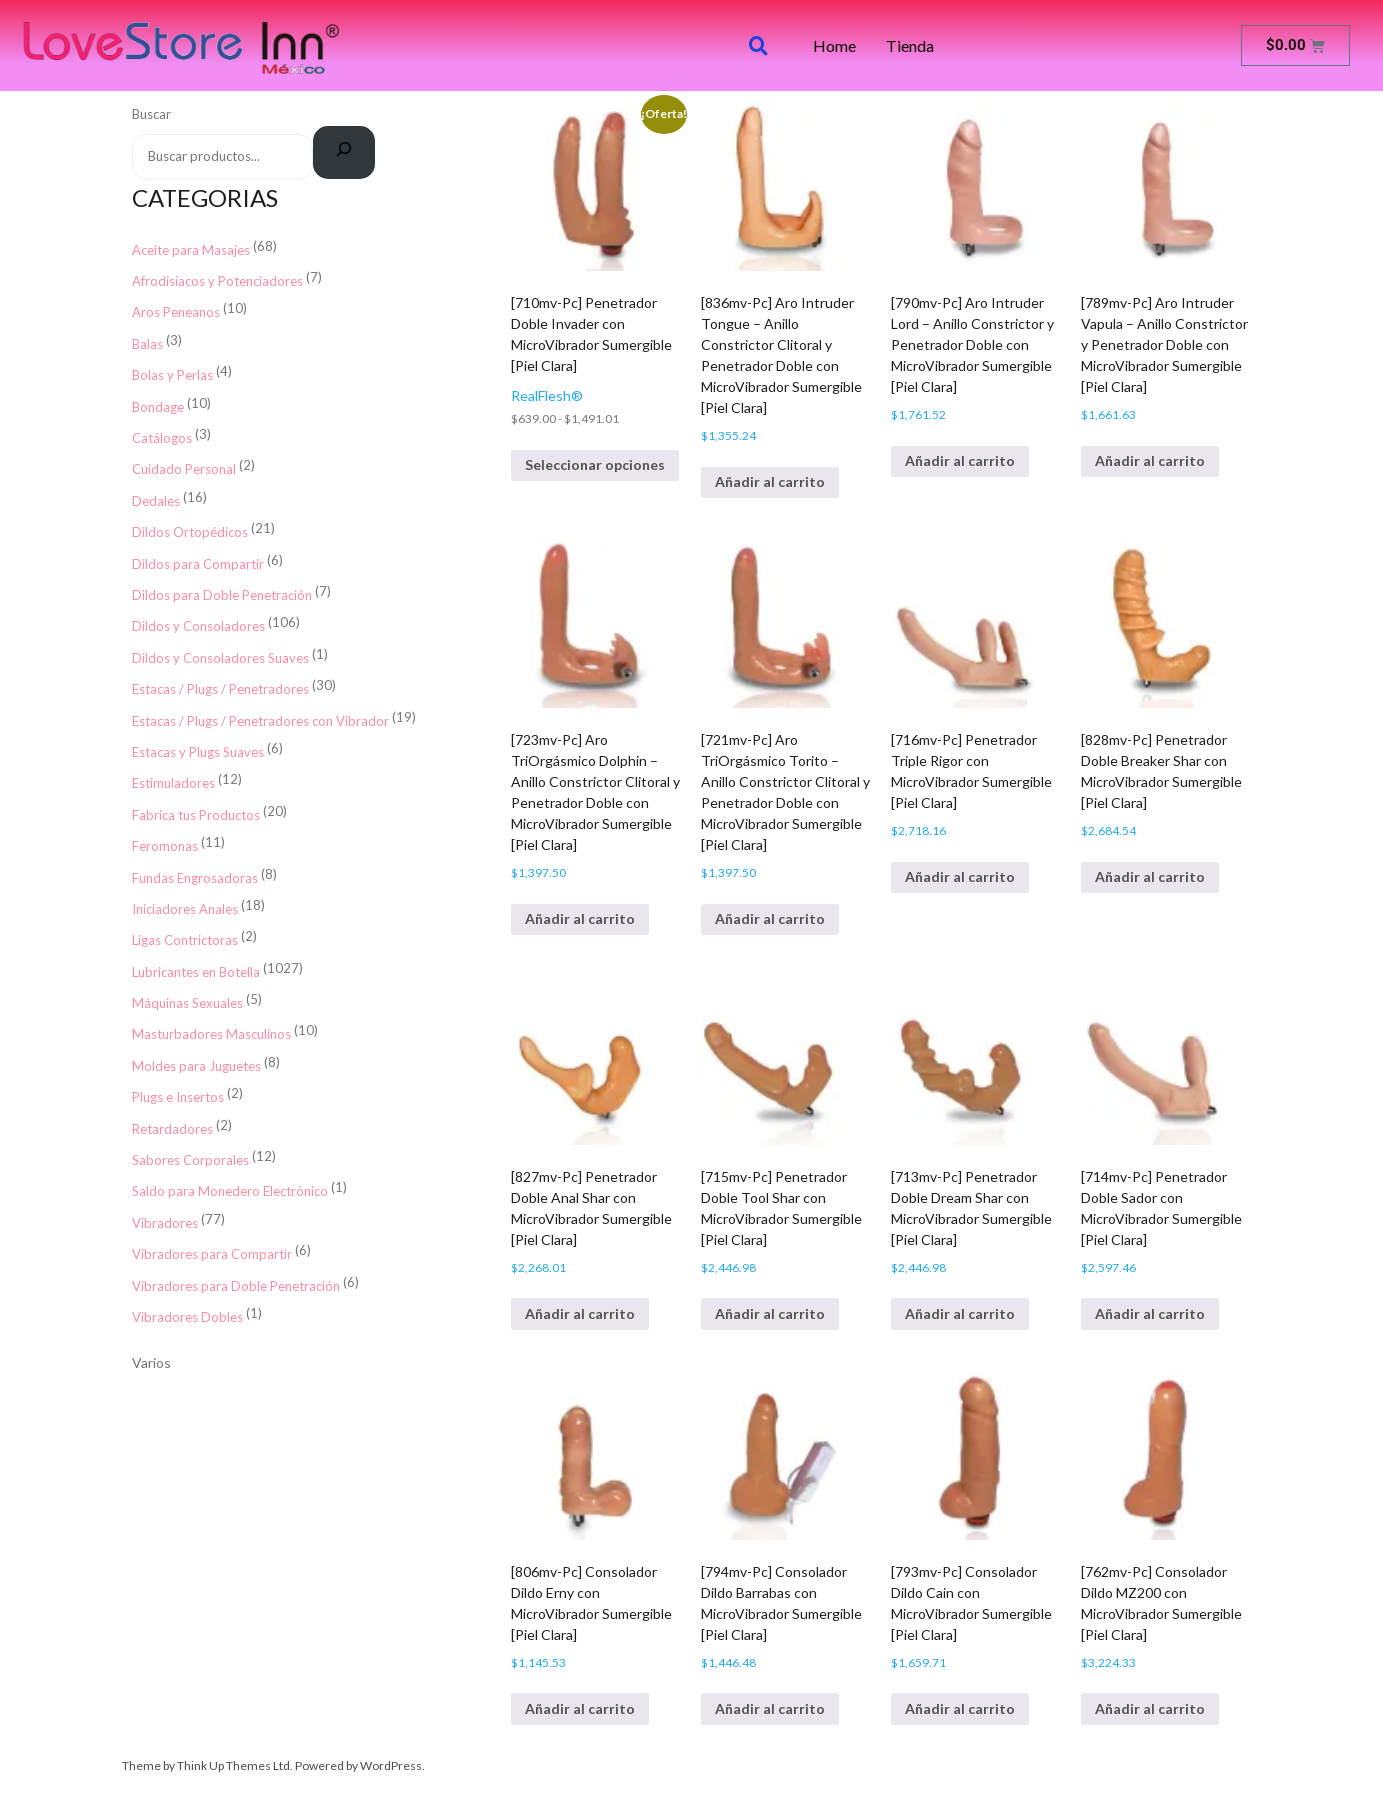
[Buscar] (344, 152)
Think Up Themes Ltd (233, 1765)
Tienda (910, 46)
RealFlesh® (547, 395)
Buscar (151, 114)
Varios (151, 1362)
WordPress (391, 1765)
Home (834, 46)
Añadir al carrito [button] (770, 481)
